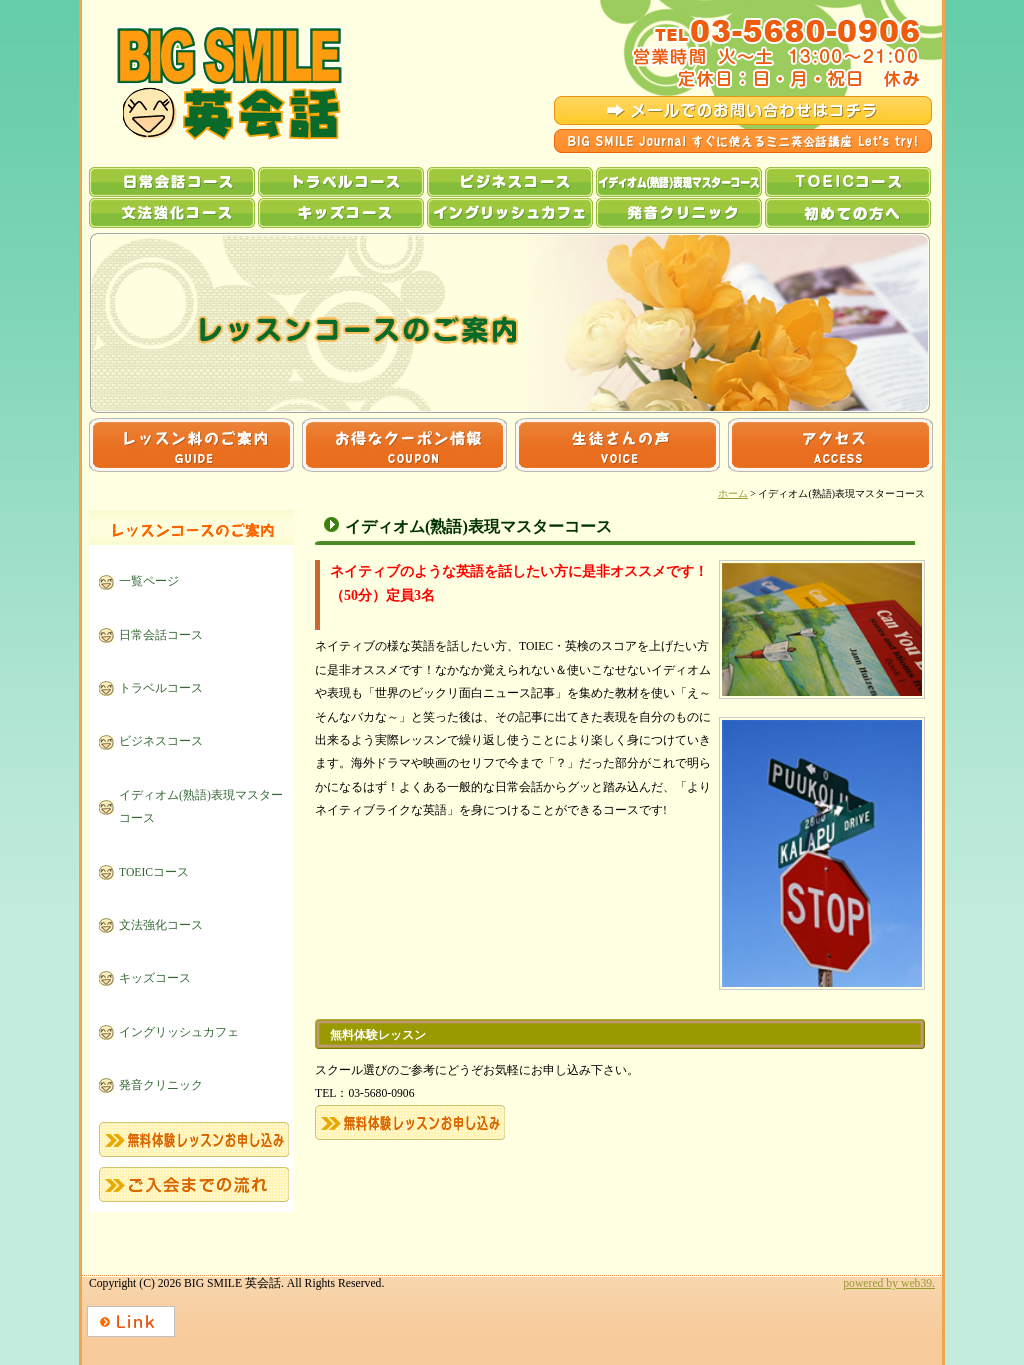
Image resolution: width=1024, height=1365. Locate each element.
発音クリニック (679, 213)
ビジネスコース (510, 182)
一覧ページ (149, 581)
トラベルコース (341, 182)
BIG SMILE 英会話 (211, 83)
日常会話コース (172, 182)
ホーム (733, 493)
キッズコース (341, 213)
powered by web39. (889, 1283)
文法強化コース (172, 213)
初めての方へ (848, 213)
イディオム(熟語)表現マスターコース (679, 182)
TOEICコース (848, 182)
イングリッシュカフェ (510, 213)
